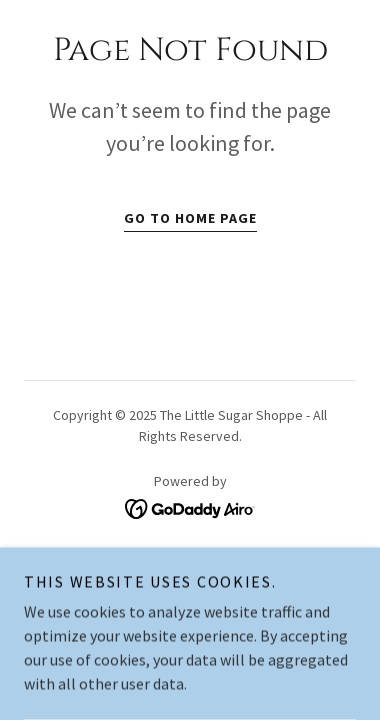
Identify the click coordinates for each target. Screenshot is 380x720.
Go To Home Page (190, 218)
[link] (190, 507)
